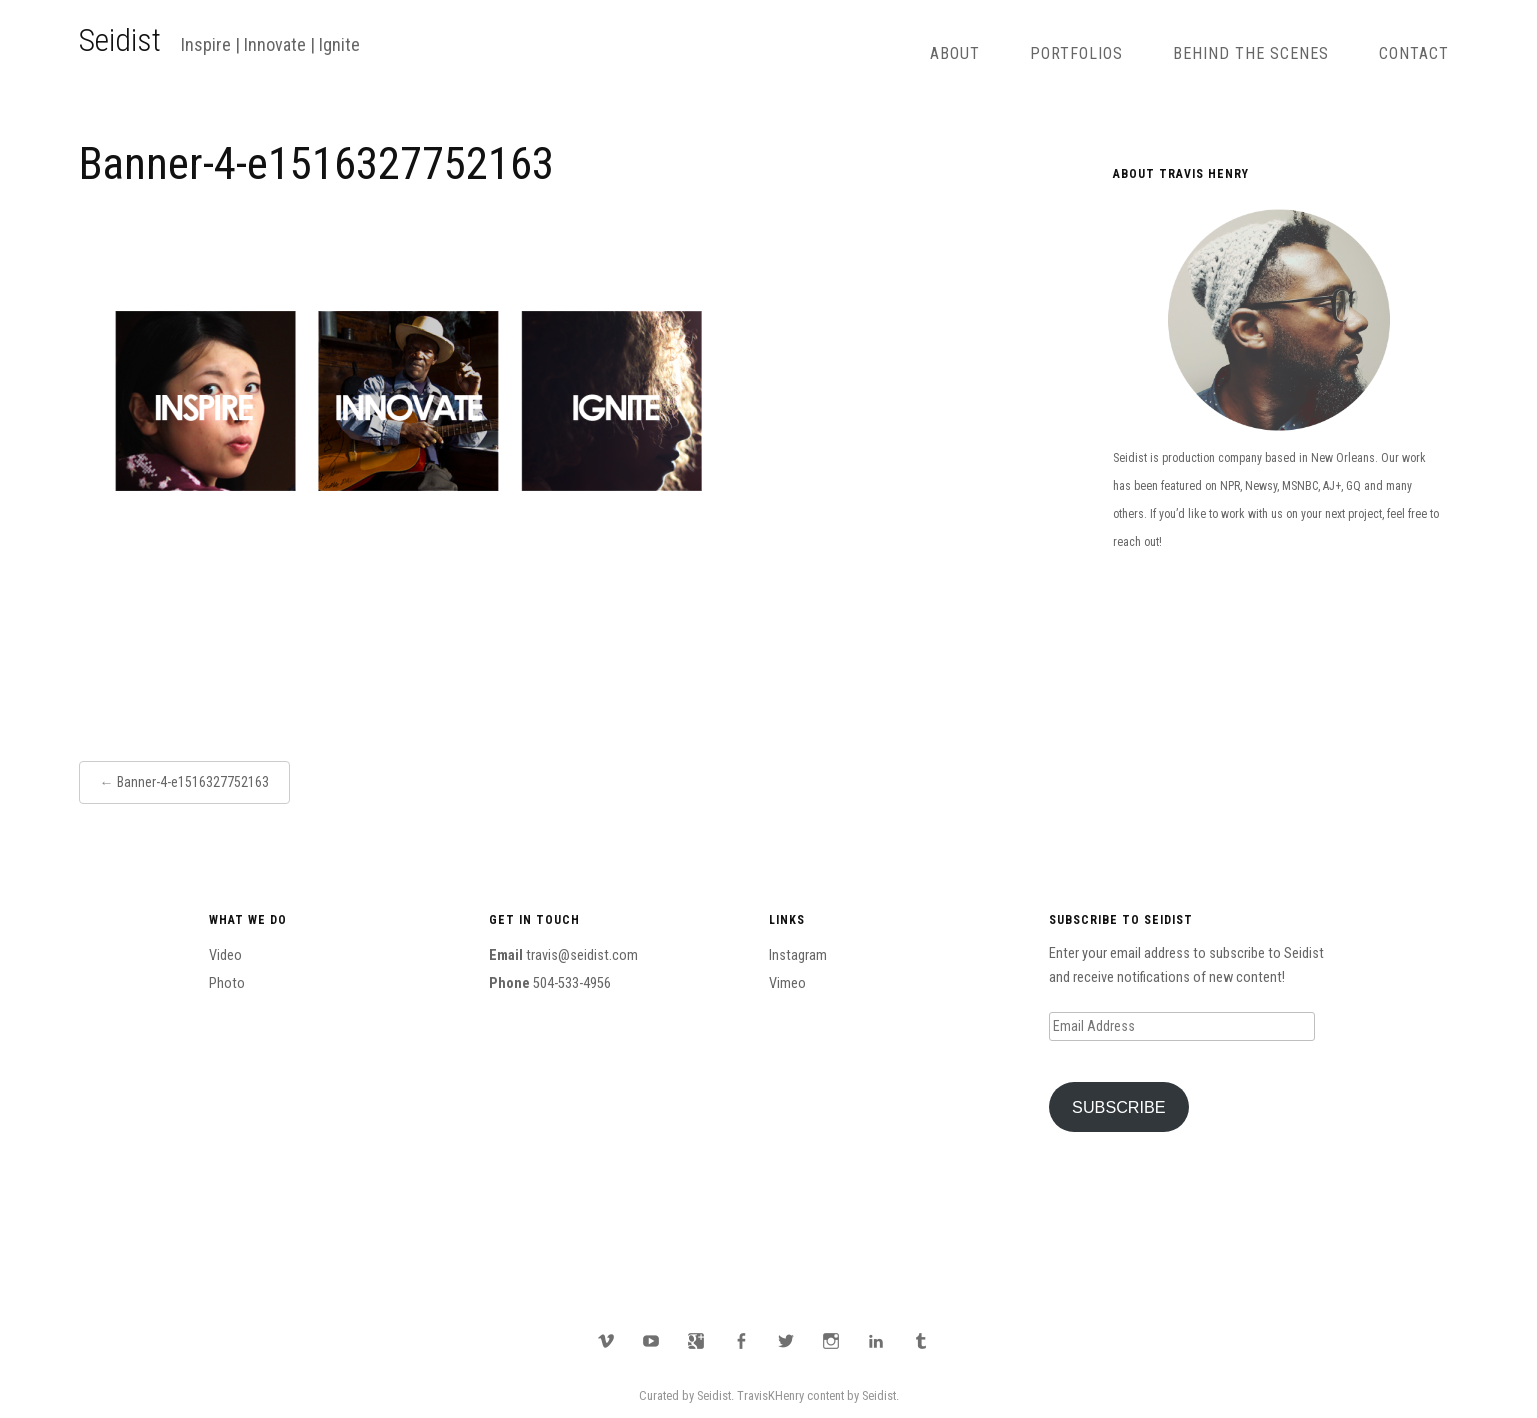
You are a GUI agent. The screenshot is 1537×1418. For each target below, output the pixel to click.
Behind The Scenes (1251, 53)
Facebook (741, 1341)
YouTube (651, 1341)
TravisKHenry (770, 1395)
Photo (227, 983)
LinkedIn (876, 1341)
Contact (1414, 53)
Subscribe (1119, 1107)
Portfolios (1076, 53)
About (955, 53)
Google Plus (696, 1341)
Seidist (120, 40)
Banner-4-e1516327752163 (193, 782)
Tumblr (921, 1341)
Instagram (798, 955)
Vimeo (787, 983)
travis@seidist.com (582, 955)
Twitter (786, 1341)
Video (225, 955)
